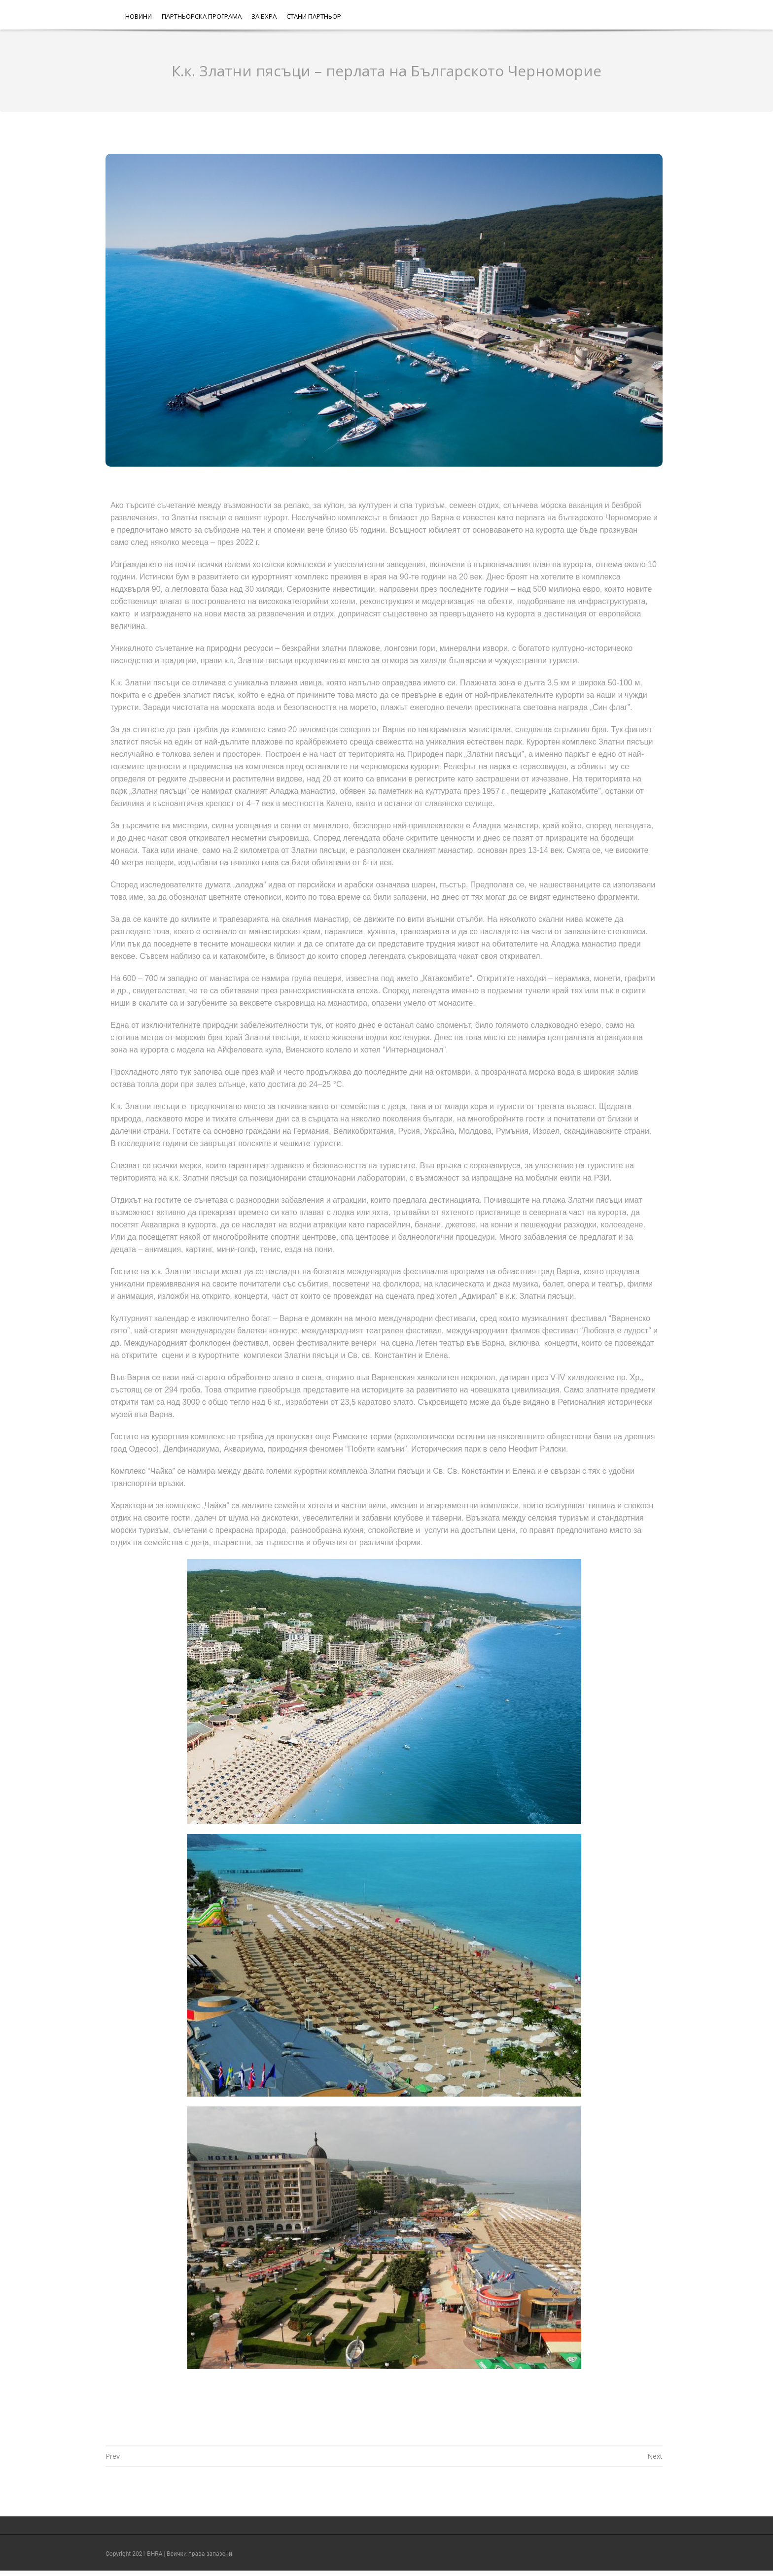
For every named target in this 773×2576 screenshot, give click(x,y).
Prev (112, 2456)
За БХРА (264, 16)
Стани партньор (313, 16)
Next (655, 2456)
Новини (138, 16)
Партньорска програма (202, 16)
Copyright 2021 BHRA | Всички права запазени (168, 2553)
